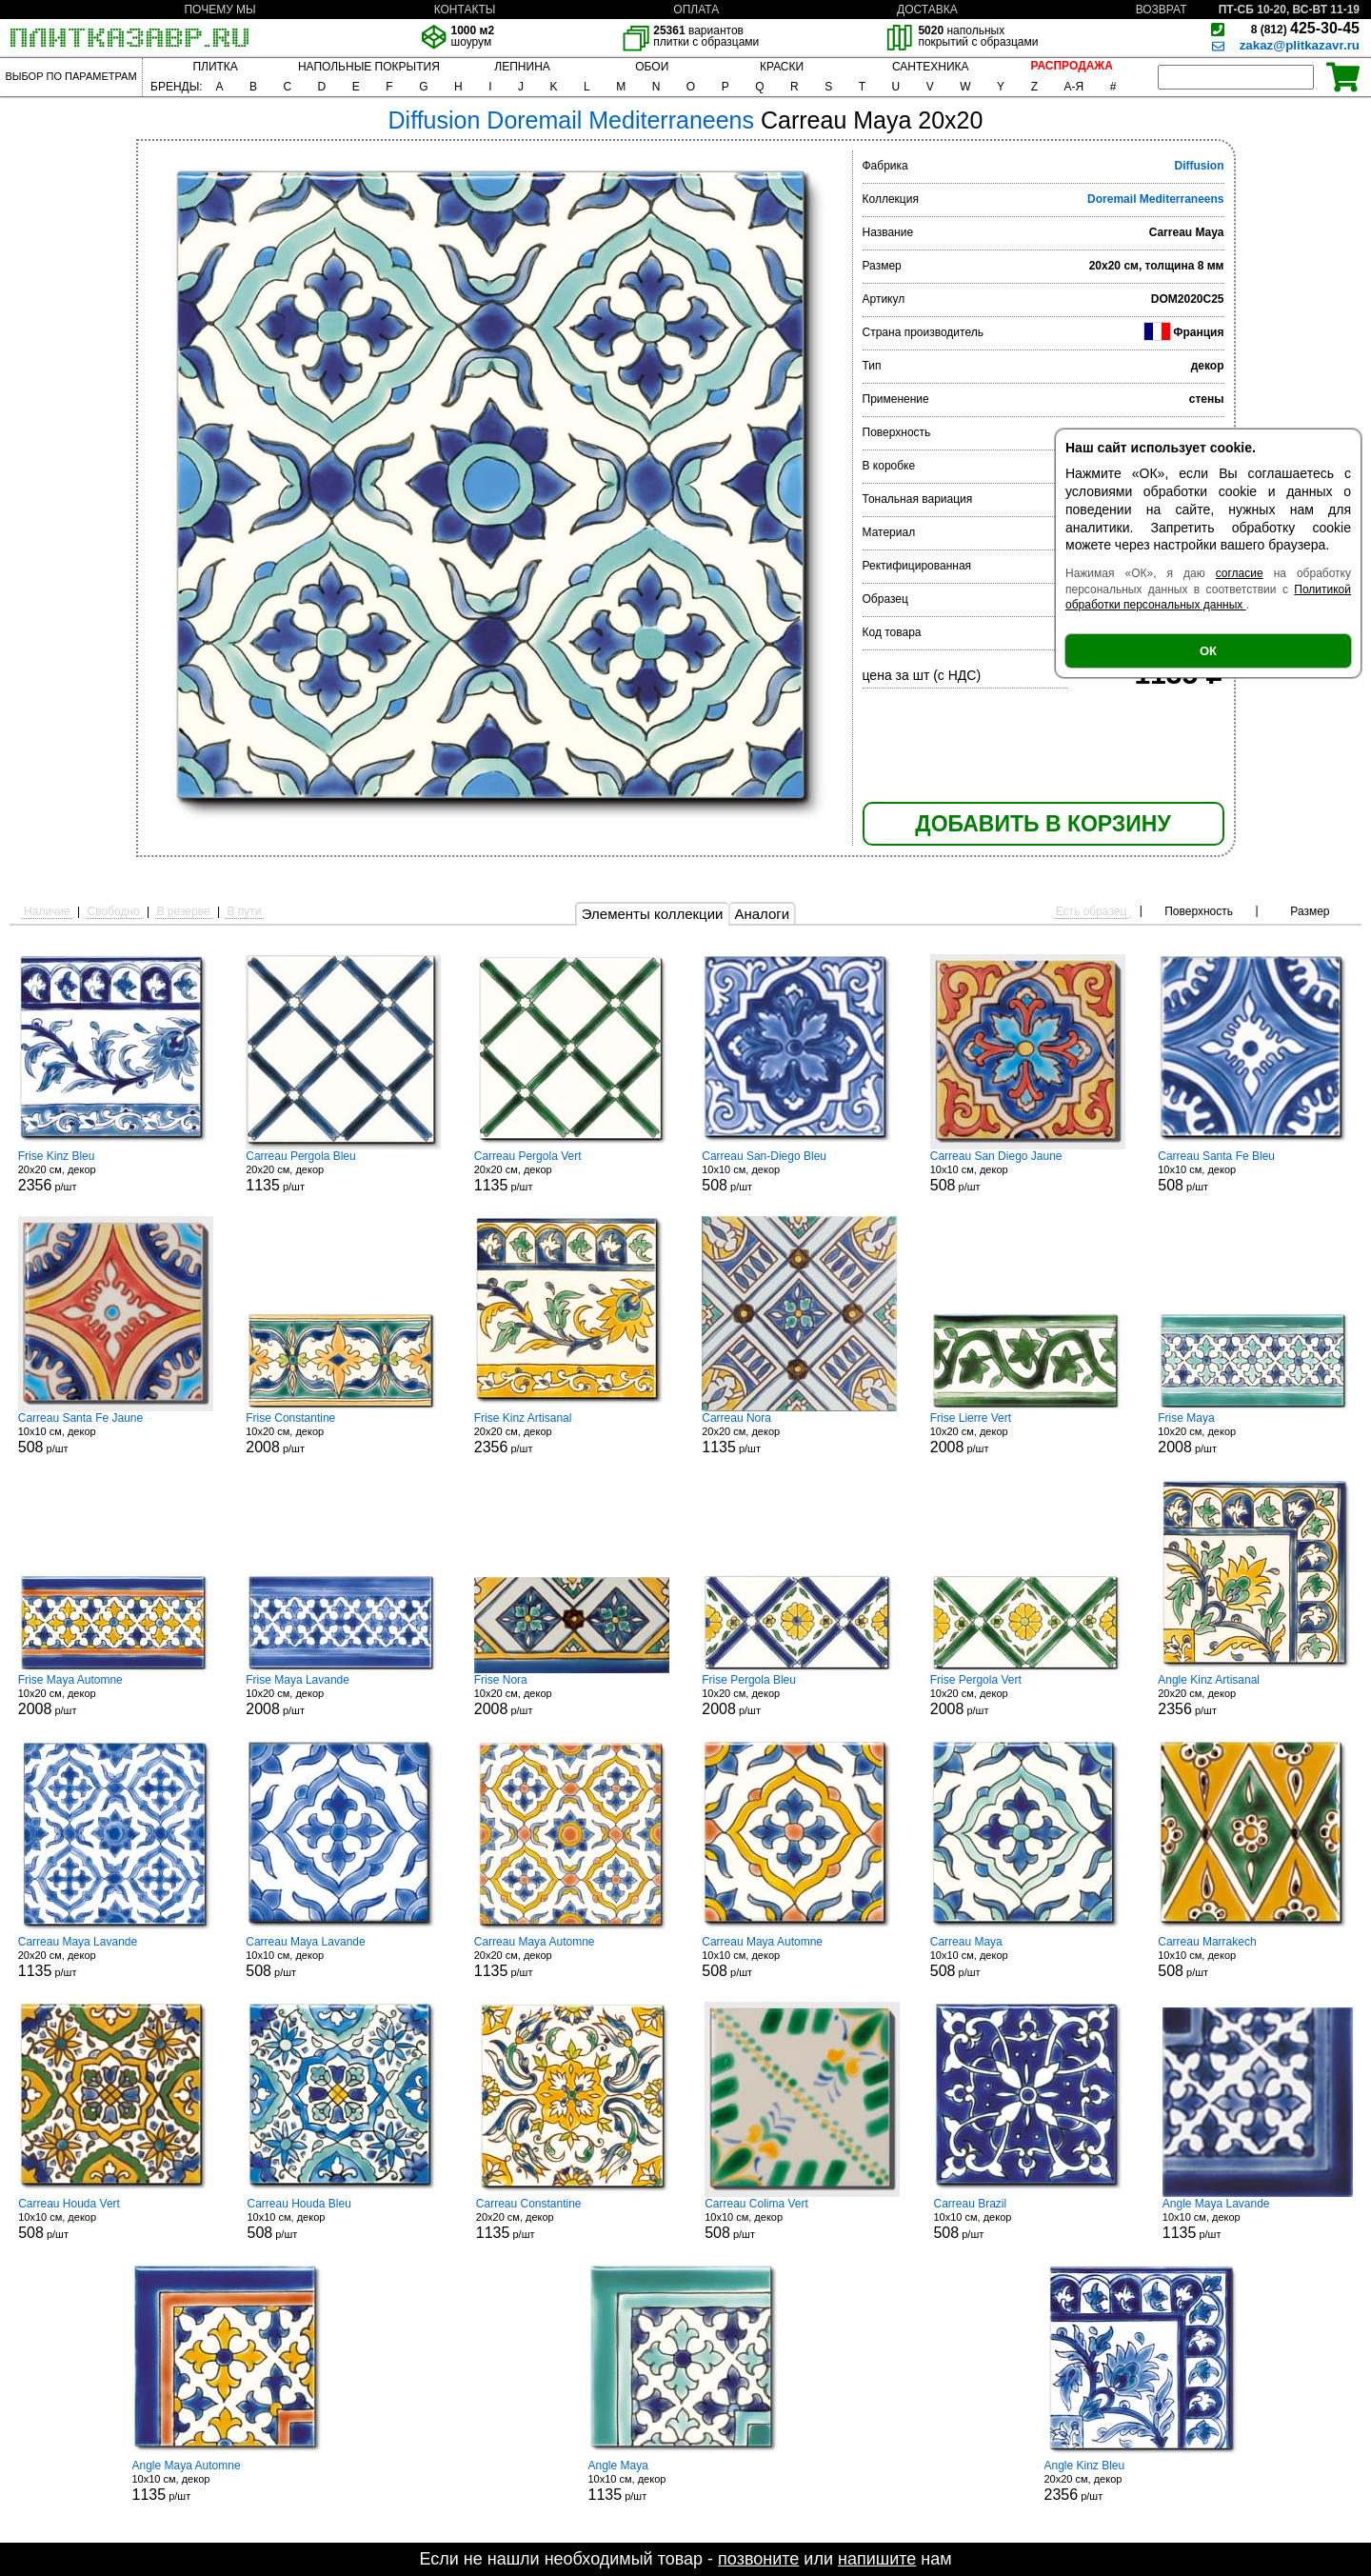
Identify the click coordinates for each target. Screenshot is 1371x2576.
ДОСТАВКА (927, 9)
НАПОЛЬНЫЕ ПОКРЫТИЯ (369, 66)
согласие (1239, 573)
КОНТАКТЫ (465, 9)
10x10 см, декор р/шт (799, 1171)
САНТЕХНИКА (930, 66)
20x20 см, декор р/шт (115, 1171)
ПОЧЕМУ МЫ (219, 9)
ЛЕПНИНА (521, 66)
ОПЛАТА (696, 9)
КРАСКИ (782, 66)
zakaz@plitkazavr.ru (1300, 45)
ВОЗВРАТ (1161, 9)
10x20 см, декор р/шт (343, 1433)
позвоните (758, 2558)
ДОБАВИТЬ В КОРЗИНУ (1042, 823)
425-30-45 (1305, 28)
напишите (877, 2558)
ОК (1208, 651)
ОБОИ (651, 66)
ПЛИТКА (214, 66)
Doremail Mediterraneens (1155, 199)
